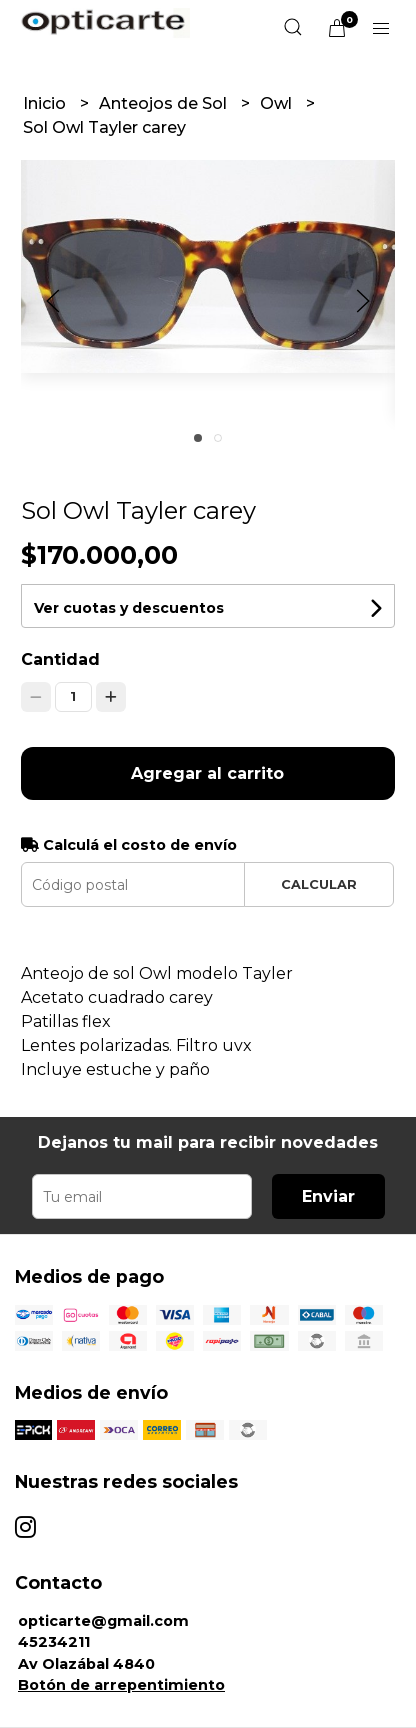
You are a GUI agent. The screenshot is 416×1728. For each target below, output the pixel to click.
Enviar (328, 1196)
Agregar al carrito (207, 773)
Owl (278, 103)
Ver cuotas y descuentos (129, 608)
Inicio (46, 103)
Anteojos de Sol (165, 103)
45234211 (54, 1642)
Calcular (319, 884)
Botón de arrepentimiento (121, 1685)
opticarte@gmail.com (103, 1621)
